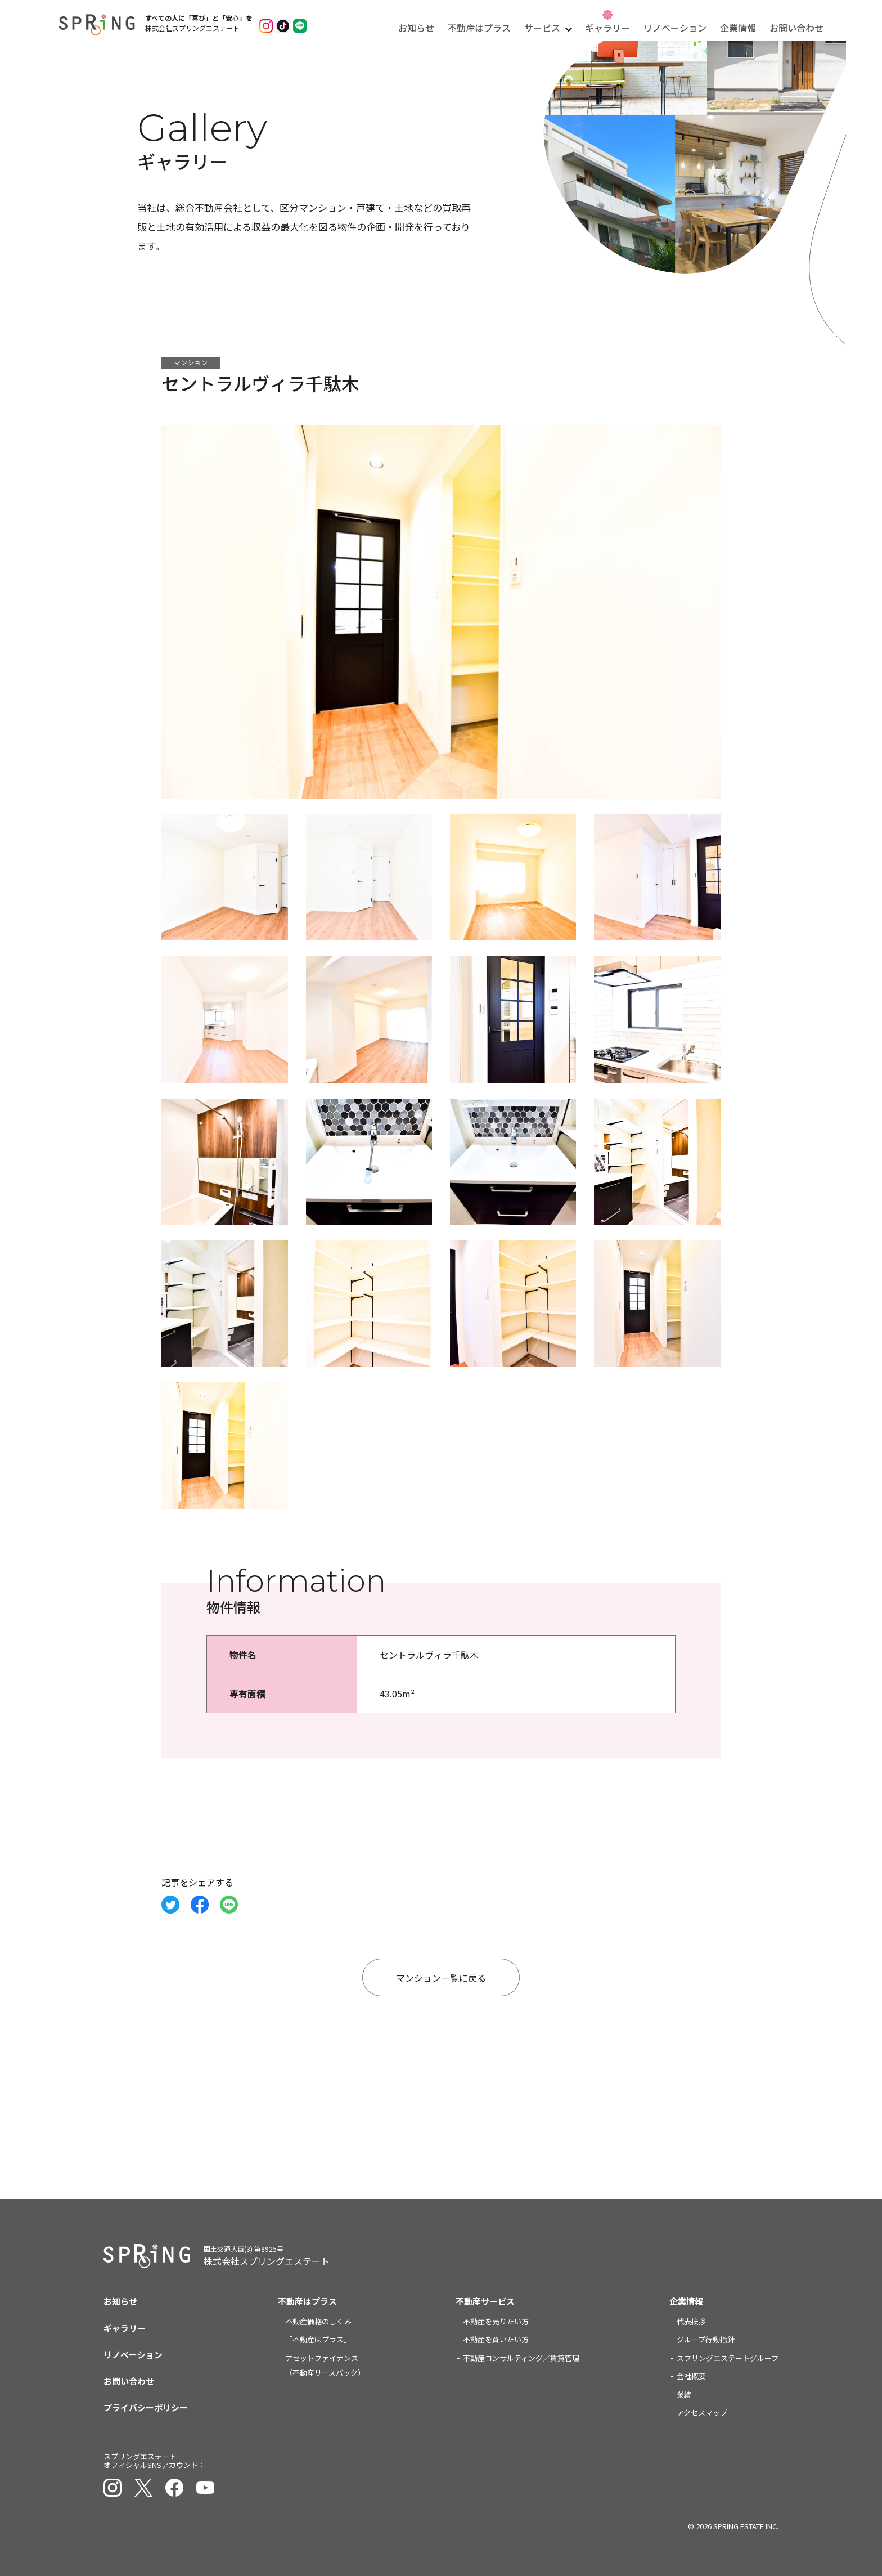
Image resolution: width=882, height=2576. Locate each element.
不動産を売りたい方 (496, 2321)
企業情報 (738, 27)
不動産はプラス (479, 27)
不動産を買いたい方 (496, 2339)
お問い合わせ (797, 27)
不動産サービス (485, 2301)
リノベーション (675, 27)
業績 (684, 2394)
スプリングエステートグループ (727, 2358)
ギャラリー (607, 27)
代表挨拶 (691, 2321)
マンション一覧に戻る (441, 1977)
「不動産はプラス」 (318, 2339)
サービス (542, 27)
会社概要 (691, 2376)
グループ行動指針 (706, 2339)
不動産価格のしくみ (318, 2321)
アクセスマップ (702, 2412)
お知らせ (416, 27)
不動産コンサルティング (521, 2358)
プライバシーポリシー (146, 2407)
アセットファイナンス (325, 2365)
